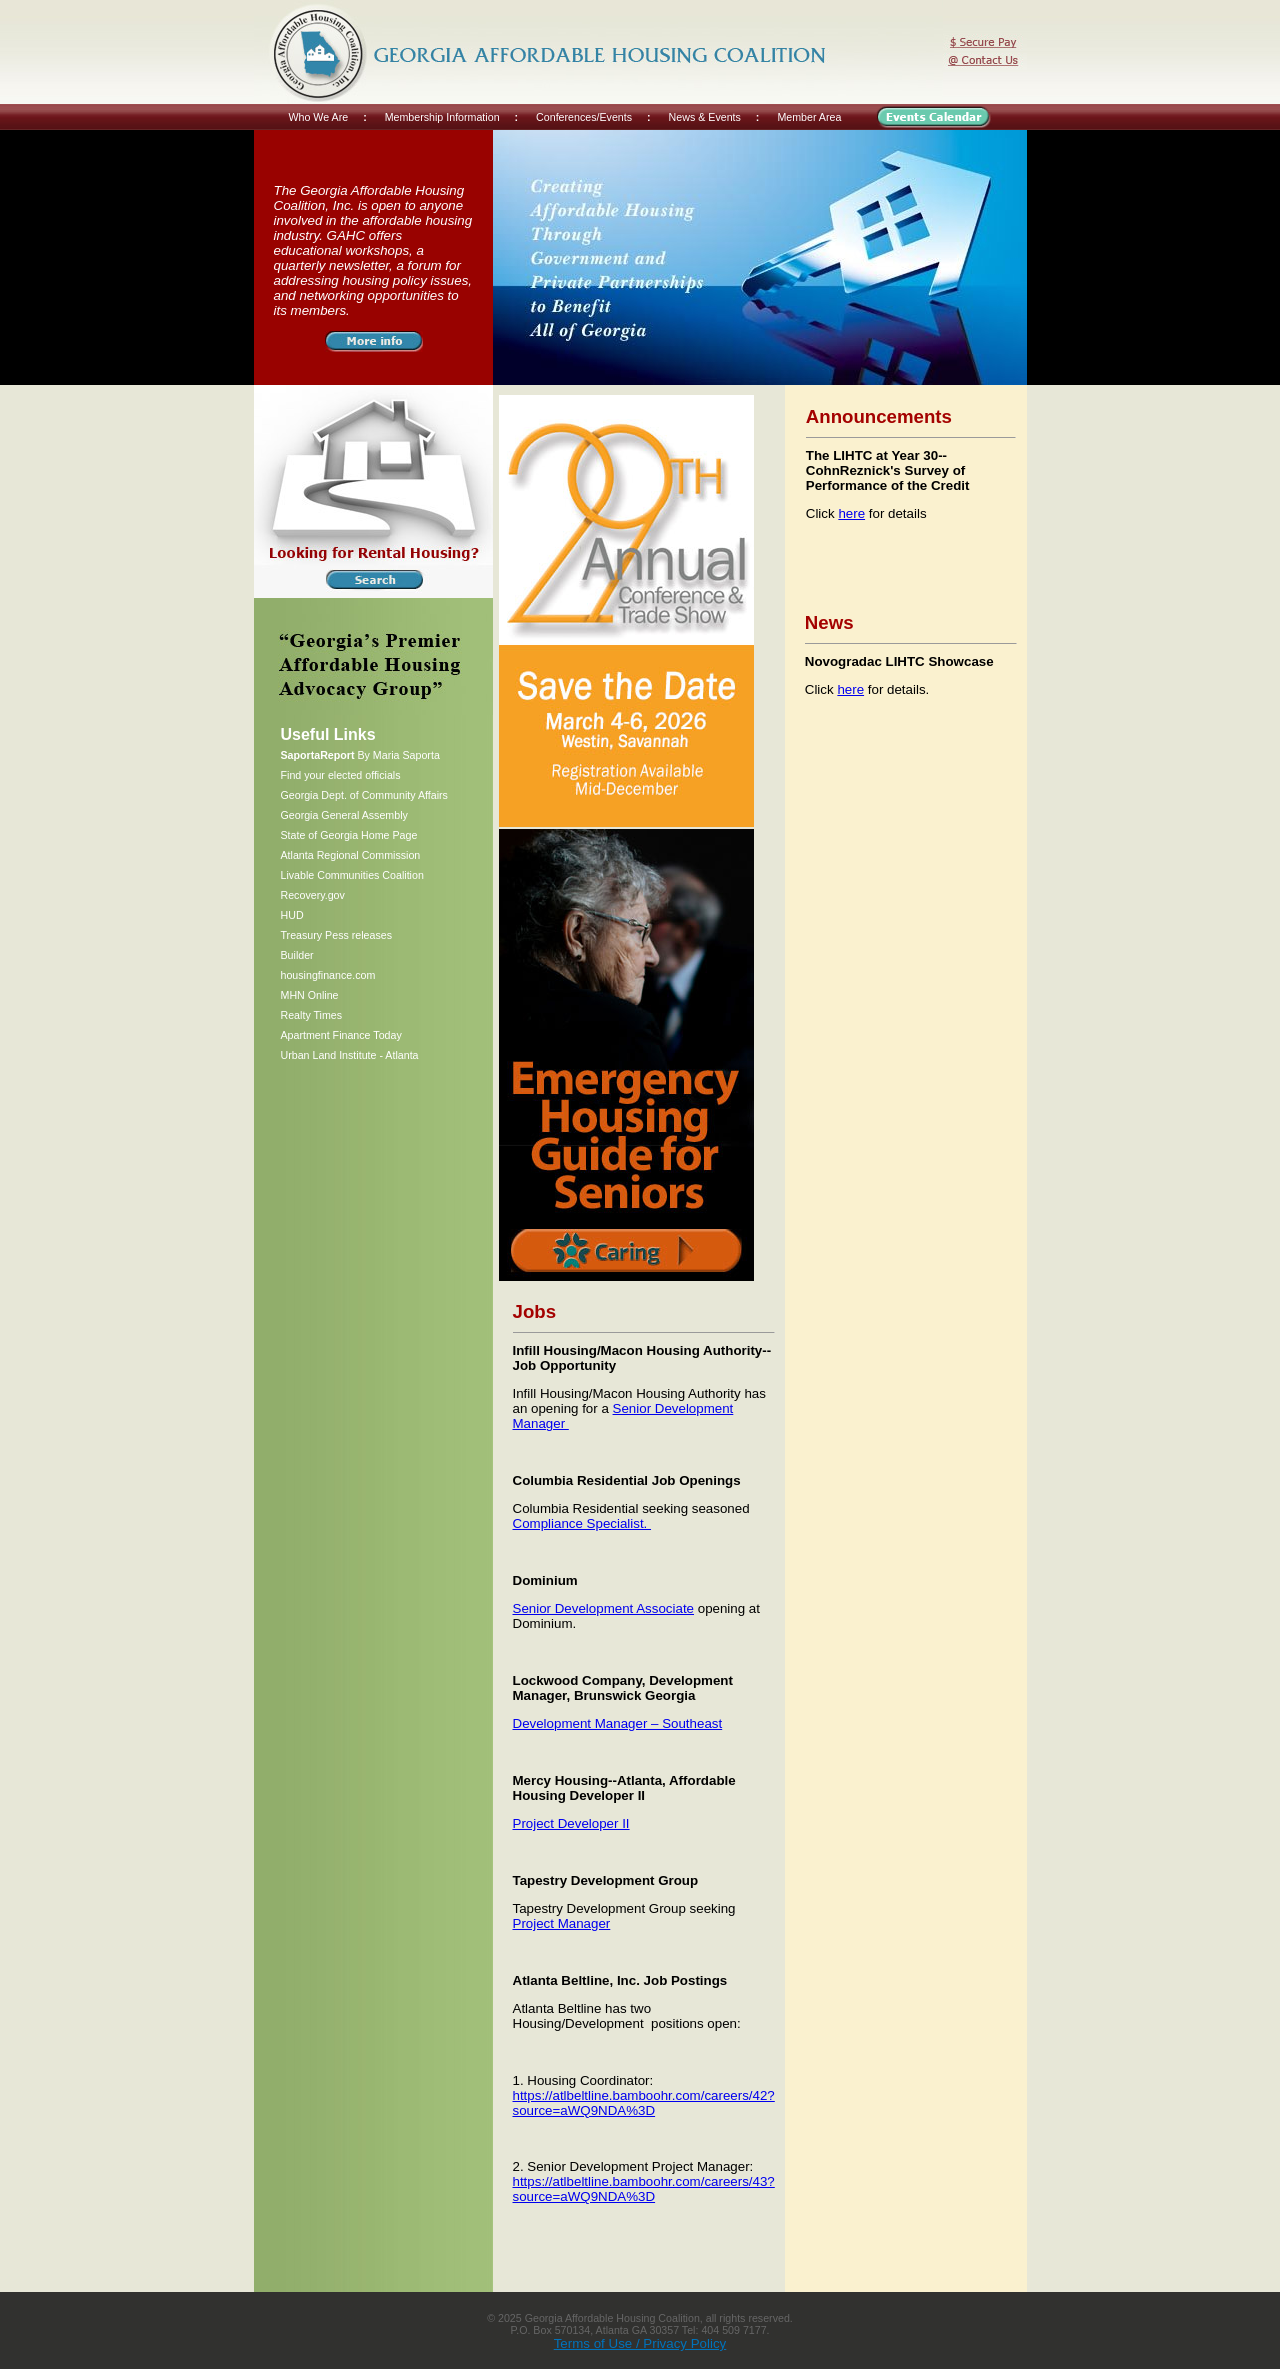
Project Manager (562, 1923)
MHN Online (310, 995)
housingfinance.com (328, 975)
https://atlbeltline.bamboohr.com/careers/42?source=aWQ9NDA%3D (644, 2103)
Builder (297, 955)
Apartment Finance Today (341, 1035)
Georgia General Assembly (344, 815)
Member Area (809, 117)
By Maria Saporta (360, 755)
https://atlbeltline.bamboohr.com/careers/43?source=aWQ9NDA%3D (644, 2189)
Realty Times (312, 1015)
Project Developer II (571, 1823)
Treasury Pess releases (337, 935)
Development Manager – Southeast (618, 1723)
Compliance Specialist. (582, 1523)
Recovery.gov (313, 895)
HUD (292, 915)
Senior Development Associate (604, 1608)
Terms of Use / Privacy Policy (640, 2343)
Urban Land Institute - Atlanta (350, 1055)
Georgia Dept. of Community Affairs (364, 795)
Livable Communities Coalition (352, 875)
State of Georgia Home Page (349, 835)
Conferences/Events (584, 117)
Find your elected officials (341, 775)
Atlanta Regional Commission (351, 855)
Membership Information (442, 117)
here (851, 513)
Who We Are (319, 117)
